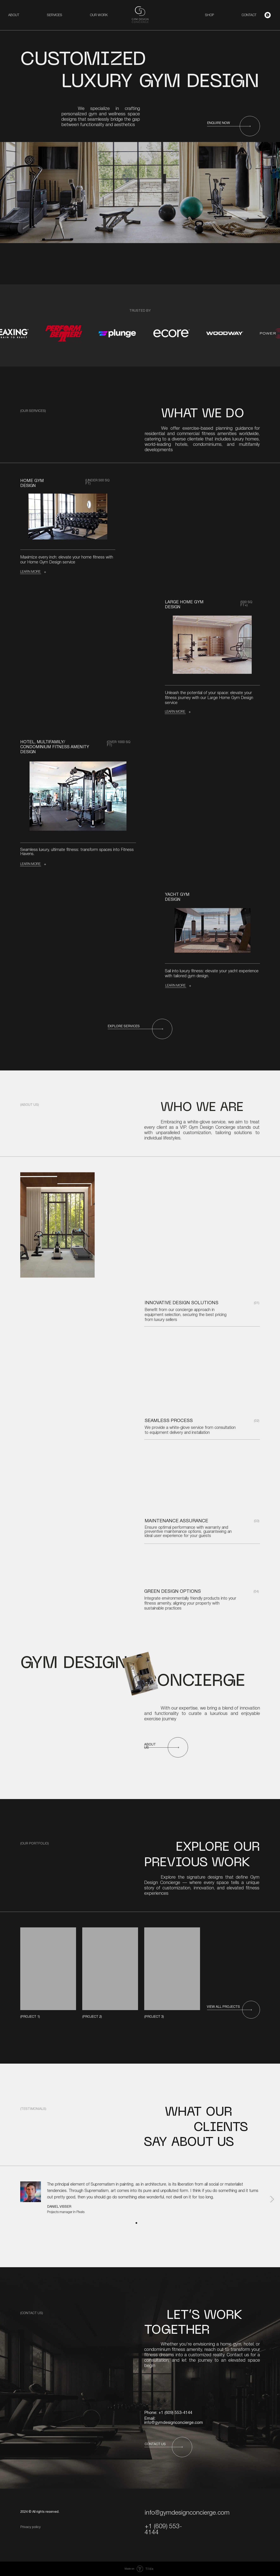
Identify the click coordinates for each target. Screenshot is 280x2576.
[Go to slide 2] (140, 2223)
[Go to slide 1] (136, 2223)
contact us (155, 2444)
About (13, 15)
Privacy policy (30, 2527)
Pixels (80, 2212)
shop (209, 15)
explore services (124, 1026)
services (54, 15)
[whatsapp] (268, 15)
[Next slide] (272, 2199)
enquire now (218, 123)
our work (99, 15)
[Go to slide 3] (144, 2223)
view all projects (223, 2007)
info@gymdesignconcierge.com (187, 2513)
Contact (249, 15)
